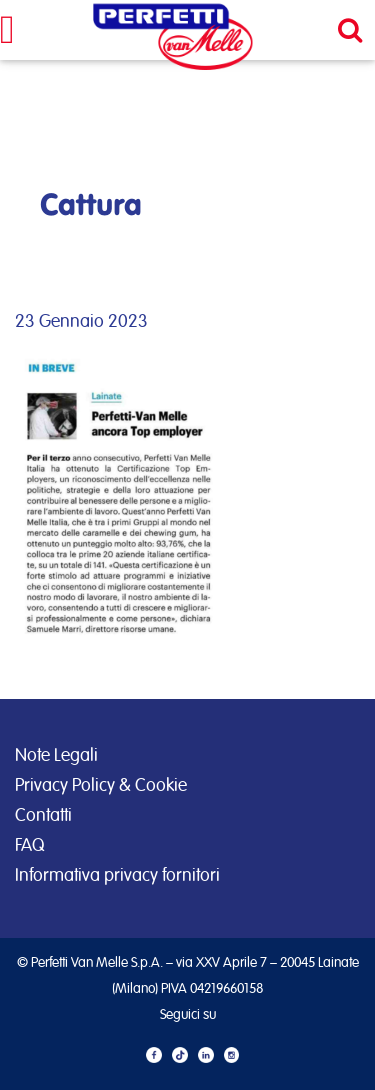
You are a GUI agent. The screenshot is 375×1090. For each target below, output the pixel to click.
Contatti (43, 816)
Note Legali (56, 756)
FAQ (29, 846)
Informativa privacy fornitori (117, 876)
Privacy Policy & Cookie (101, 786)
